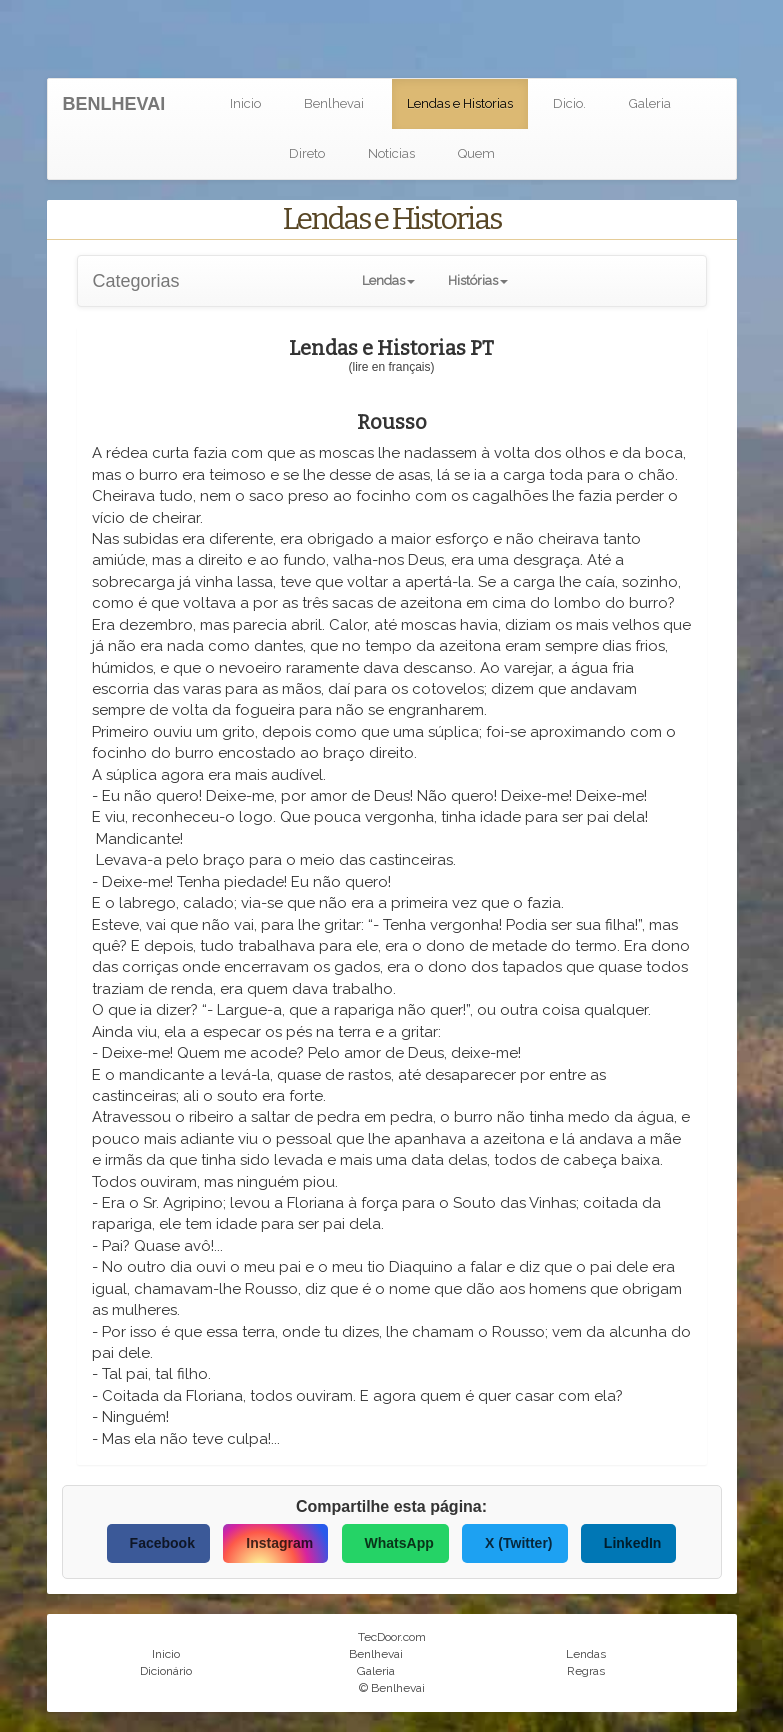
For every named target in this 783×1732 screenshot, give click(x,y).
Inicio (245, 103)
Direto (307, 153)
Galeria (650, 103)
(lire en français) (391, 367)
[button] (388, 281)
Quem (476, 153)
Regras (586, 1671)
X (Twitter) (518, 1543)
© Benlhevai (392, 1688)
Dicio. (569, 103)
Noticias (391, 153)
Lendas (586, 1654)
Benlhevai (334, 103)
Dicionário (166, 1671)
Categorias (136, 281)
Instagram (279, 1543)
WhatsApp (399, 1543)
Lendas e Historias (460, 103)
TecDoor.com (392, 1637)
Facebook (162, 1543)
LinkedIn (633, 1543)
